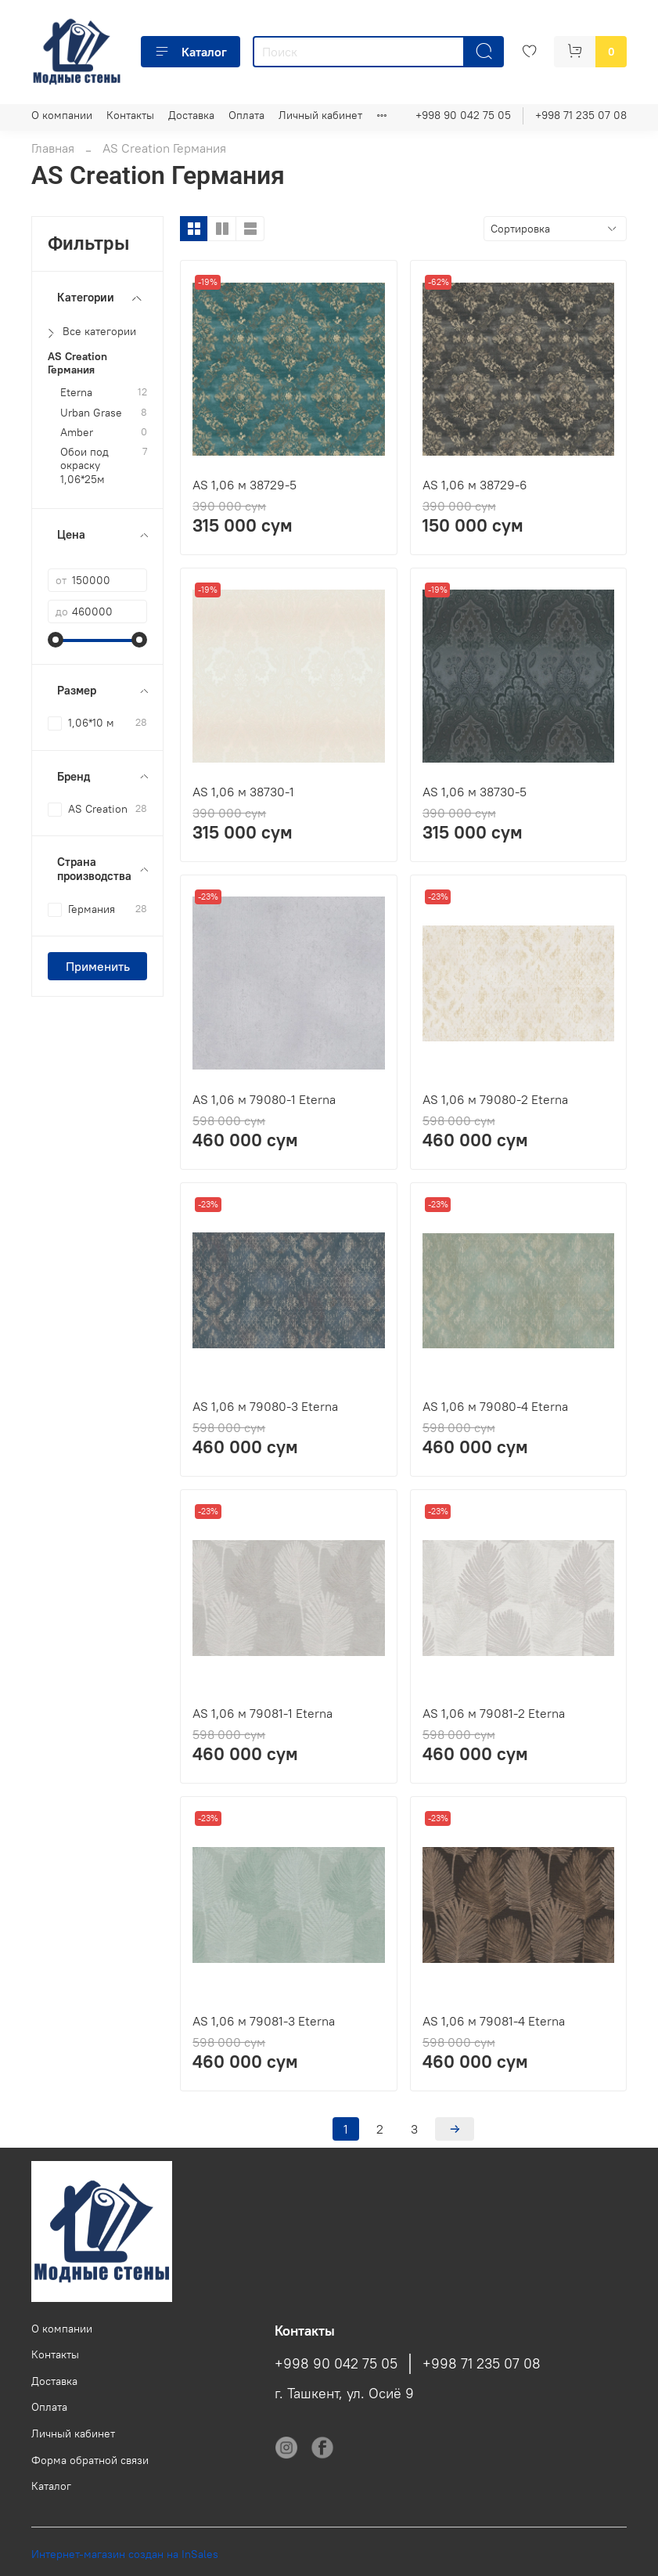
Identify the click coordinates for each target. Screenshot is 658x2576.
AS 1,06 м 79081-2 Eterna (493, 1713)
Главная (52, 148)
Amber (76, 432)
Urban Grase (91, 413)
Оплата (246, 115)
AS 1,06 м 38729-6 (474, 484)
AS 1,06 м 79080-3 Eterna (265, 1406)
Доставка (191, 115)
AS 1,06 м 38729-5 (244, 484)
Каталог (190, 52)
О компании (61, 115)
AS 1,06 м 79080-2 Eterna (495, 1099)
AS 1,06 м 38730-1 (243, 791)
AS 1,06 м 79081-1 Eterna (262, 1713)
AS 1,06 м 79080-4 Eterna (495, 1406)
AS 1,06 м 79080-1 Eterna (264, 1099)
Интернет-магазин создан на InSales (124, 2554)
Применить (98, 966)
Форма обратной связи (90, 2460)
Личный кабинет (320, 115)
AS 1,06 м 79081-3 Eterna (263, 2021)
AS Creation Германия (77, 363)
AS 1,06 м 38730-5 (474, 791)
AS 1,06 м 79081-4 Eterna (493, 2021)
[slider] (55, 639)
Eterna (76, 392)
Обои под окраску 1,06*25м (84, 466)
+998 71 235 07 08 (581, 115)
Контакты (130, 115)
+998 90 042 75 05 (463, 115)
